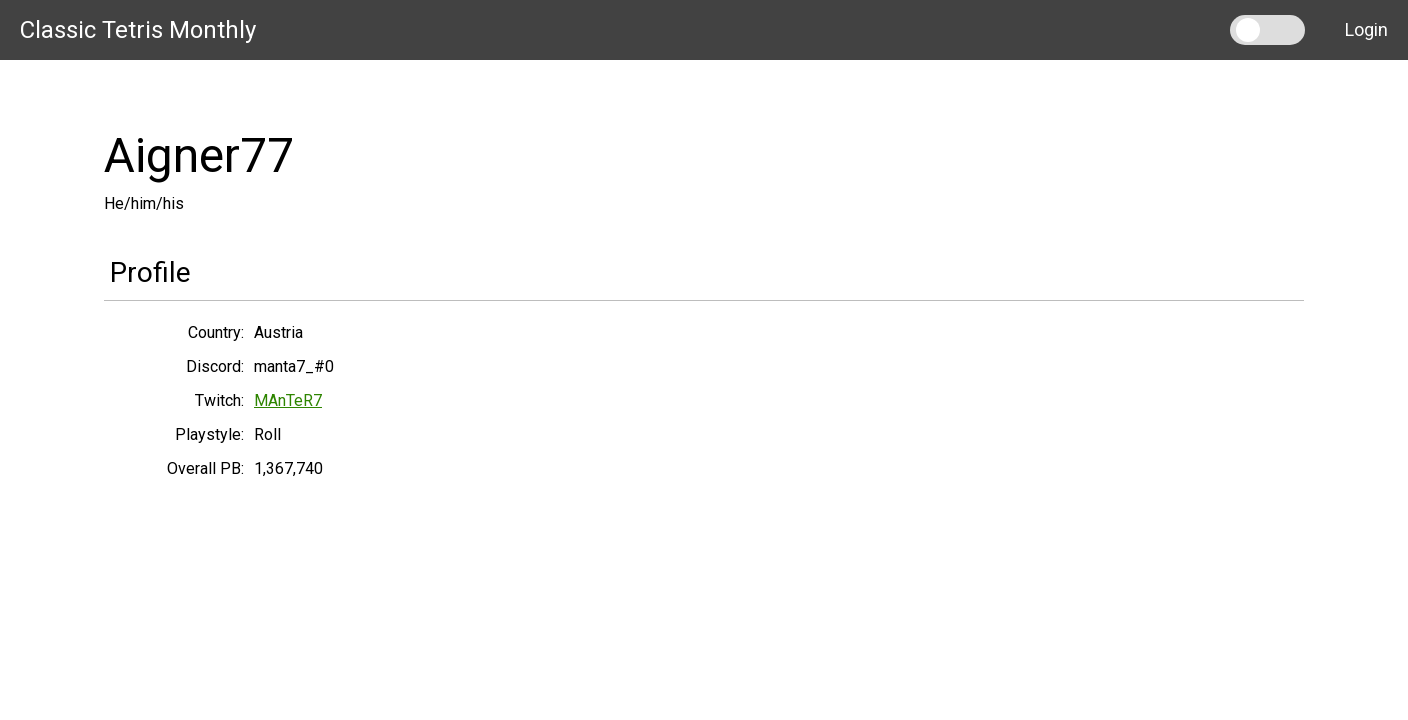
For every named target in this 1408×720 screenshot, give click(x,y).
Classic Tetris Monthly (138, 30)
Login (1366, 29)
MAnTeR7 (288, 400)
